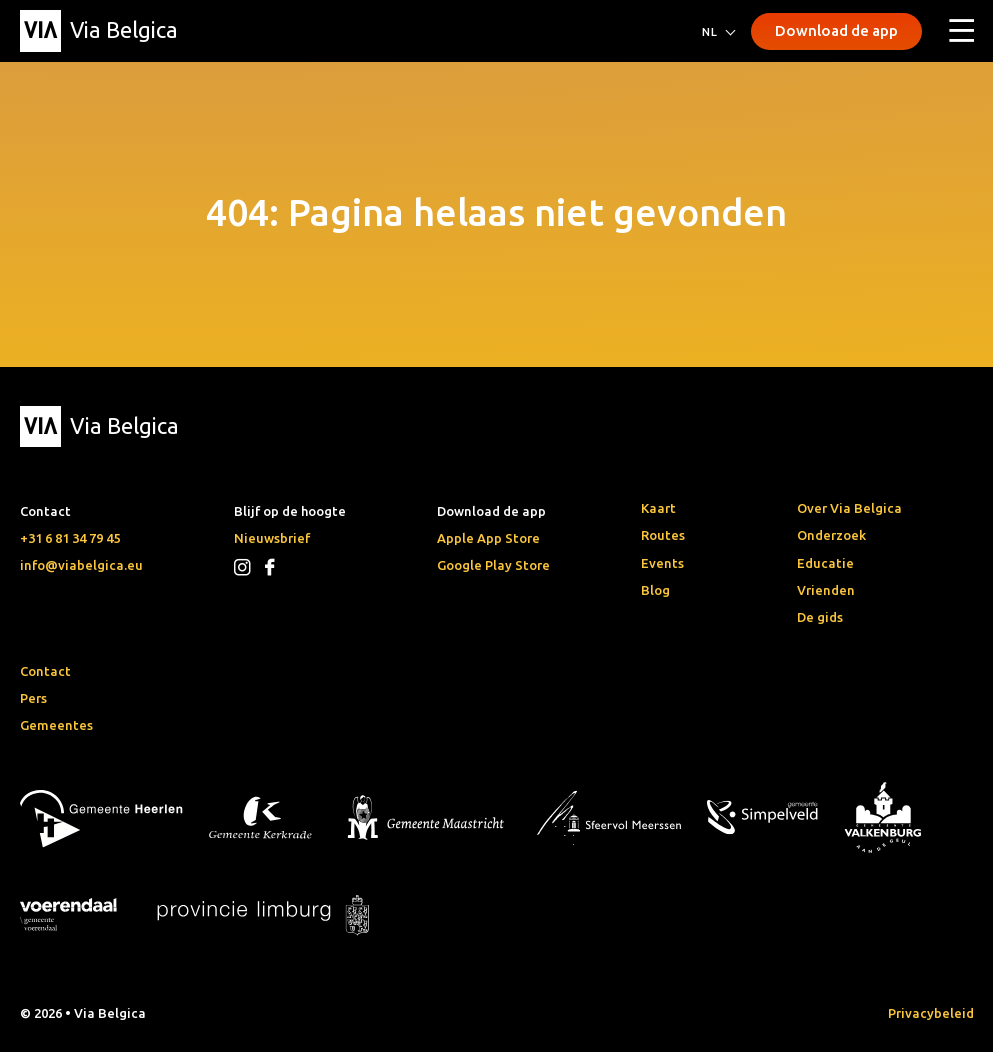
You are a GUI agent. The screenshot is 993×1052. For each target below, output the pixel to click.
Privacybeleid (931, 1013)
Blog (655, 590)
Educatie (825, 563)
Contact (45, 671)
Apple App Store (488, 538)
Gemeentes (56, 725)
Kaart (658, 508)
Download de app (836, 30)
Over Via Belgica (849, 508)
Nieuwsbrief (272, 538)
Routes (663, 535)
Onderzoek (831, 535)
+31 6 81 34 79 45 (70, 538)
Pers (33, 698)
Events (662, 563)
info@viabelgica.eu (81, 565)
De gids (820, 617)
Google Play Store (493, 565)
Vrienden (826, 590)
